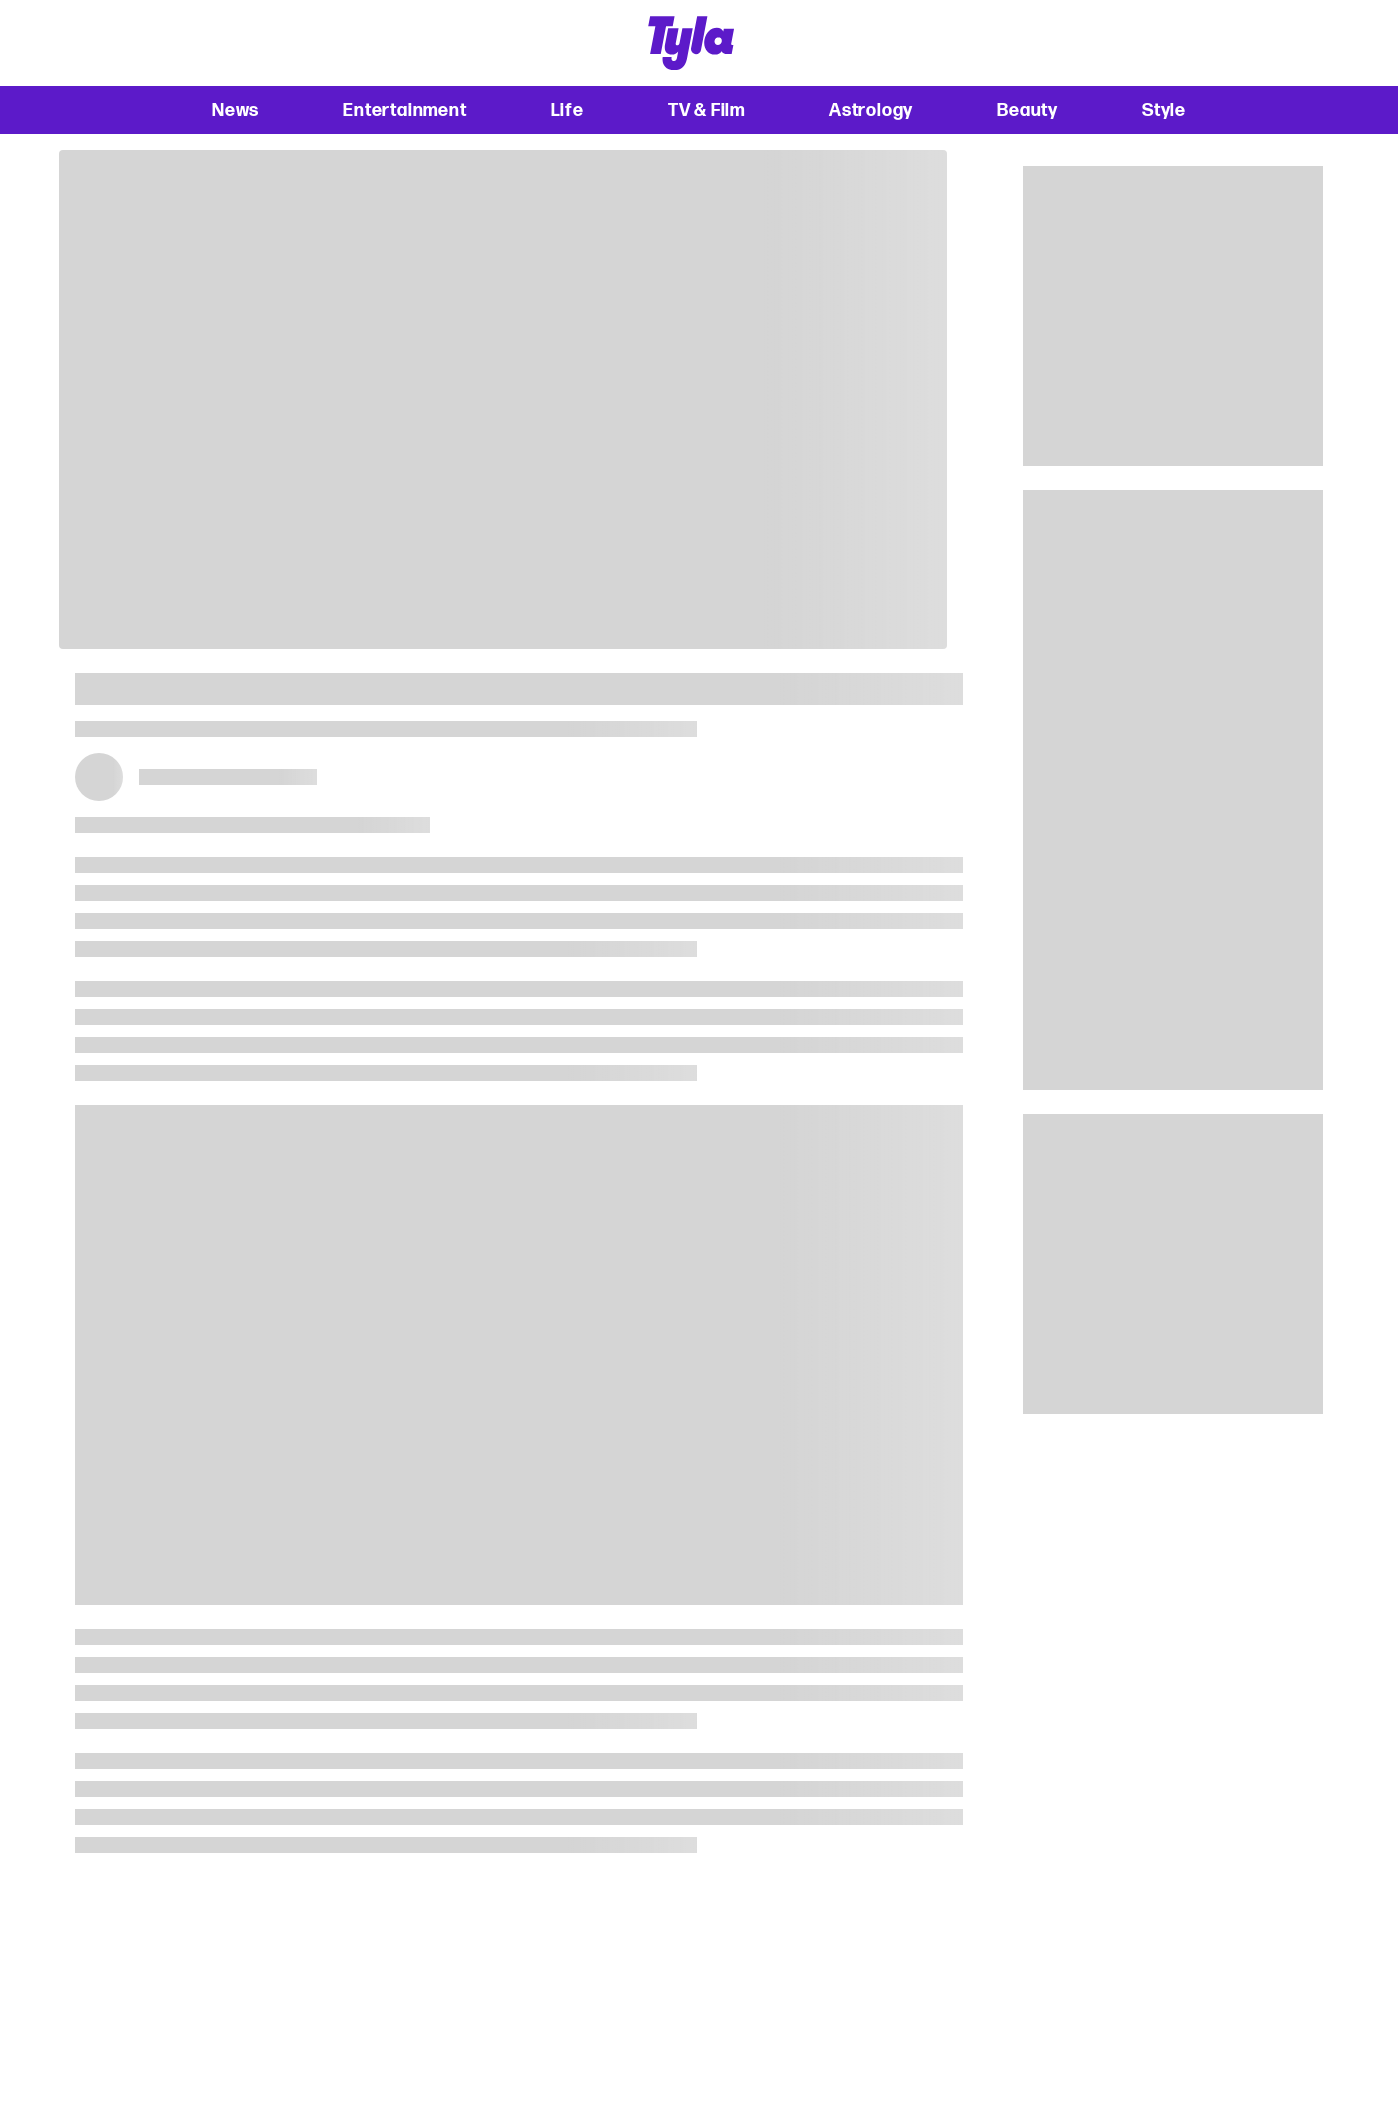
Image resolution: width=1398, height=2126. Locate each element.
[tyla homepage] (691, 43)
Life (567, 109)
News (235, 109)
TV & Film (706, 109)
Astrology (871, 109)
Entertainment (404, 109)
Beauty (1027, 109)
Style (1164, 109)
